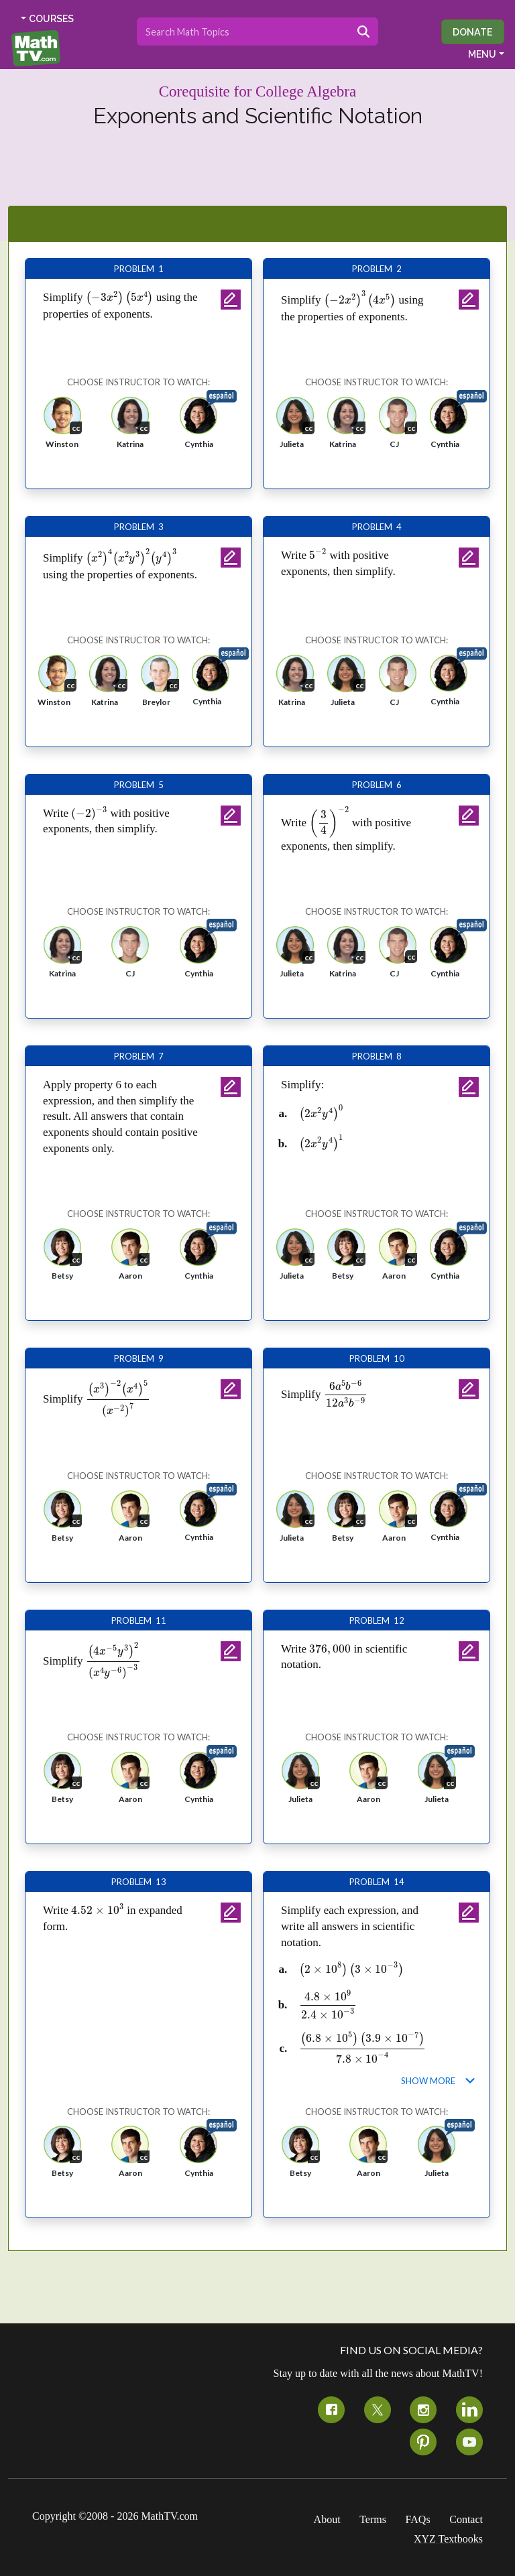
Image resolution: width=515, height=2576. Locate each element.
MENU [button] (482, 54)
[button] (62, 427)
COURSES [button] (51, 18)
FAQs (418, 2519)
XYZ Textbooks (448, 2539)
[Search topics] (243, 31)
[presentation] (120, 298)
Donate (473, 32)
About (327, 2519)
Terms (372, 2519)
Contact (466, 2519)
